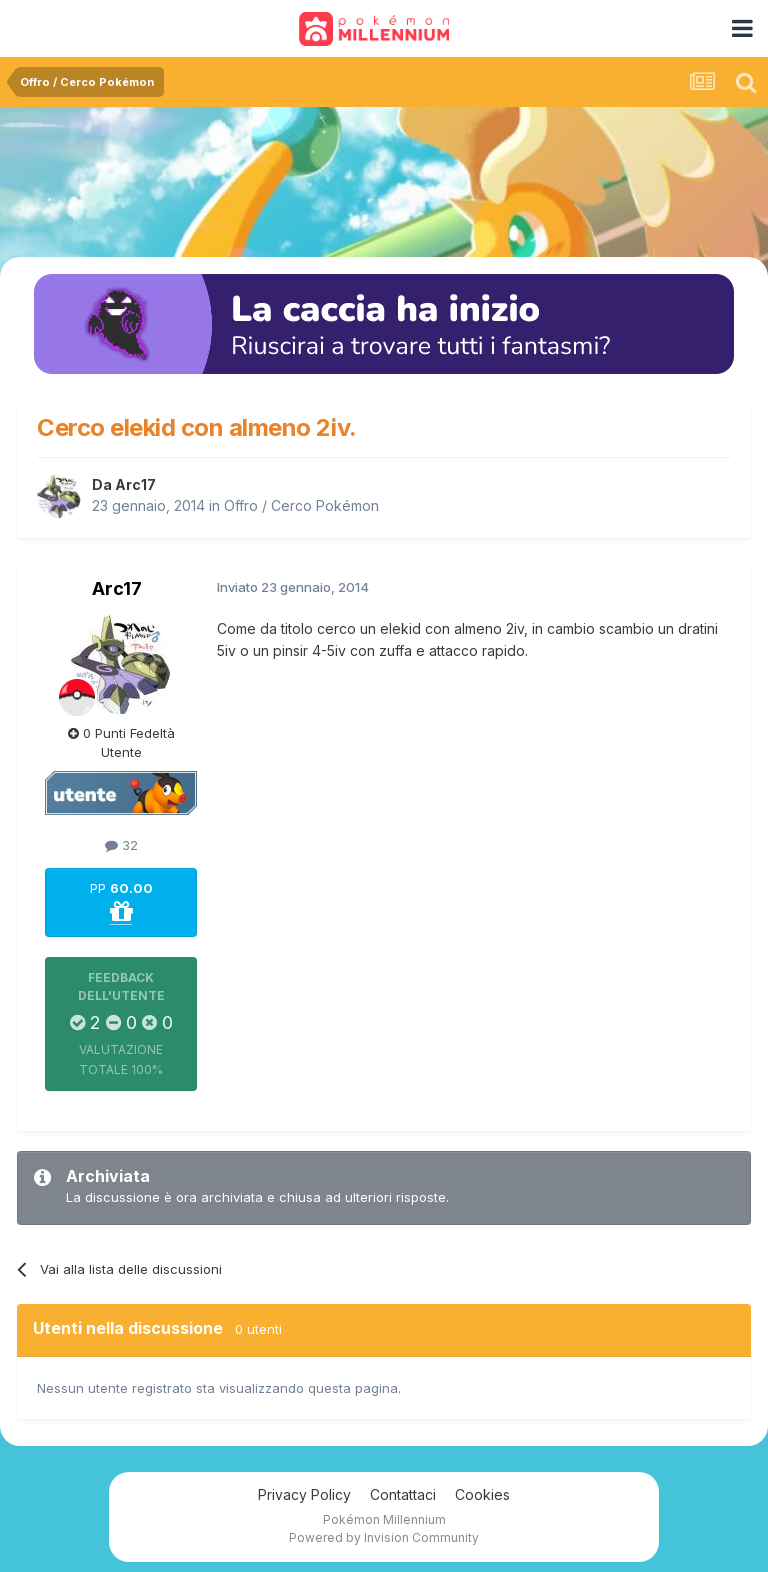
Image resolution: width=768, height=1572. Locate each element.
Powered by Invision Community (384, 1537)
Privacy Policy (304, 1494)
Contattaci (403, 1494)
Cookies (482, 1494)
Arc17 (135, 484)
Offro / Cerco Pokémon (301, 505)
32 (121, 845)
